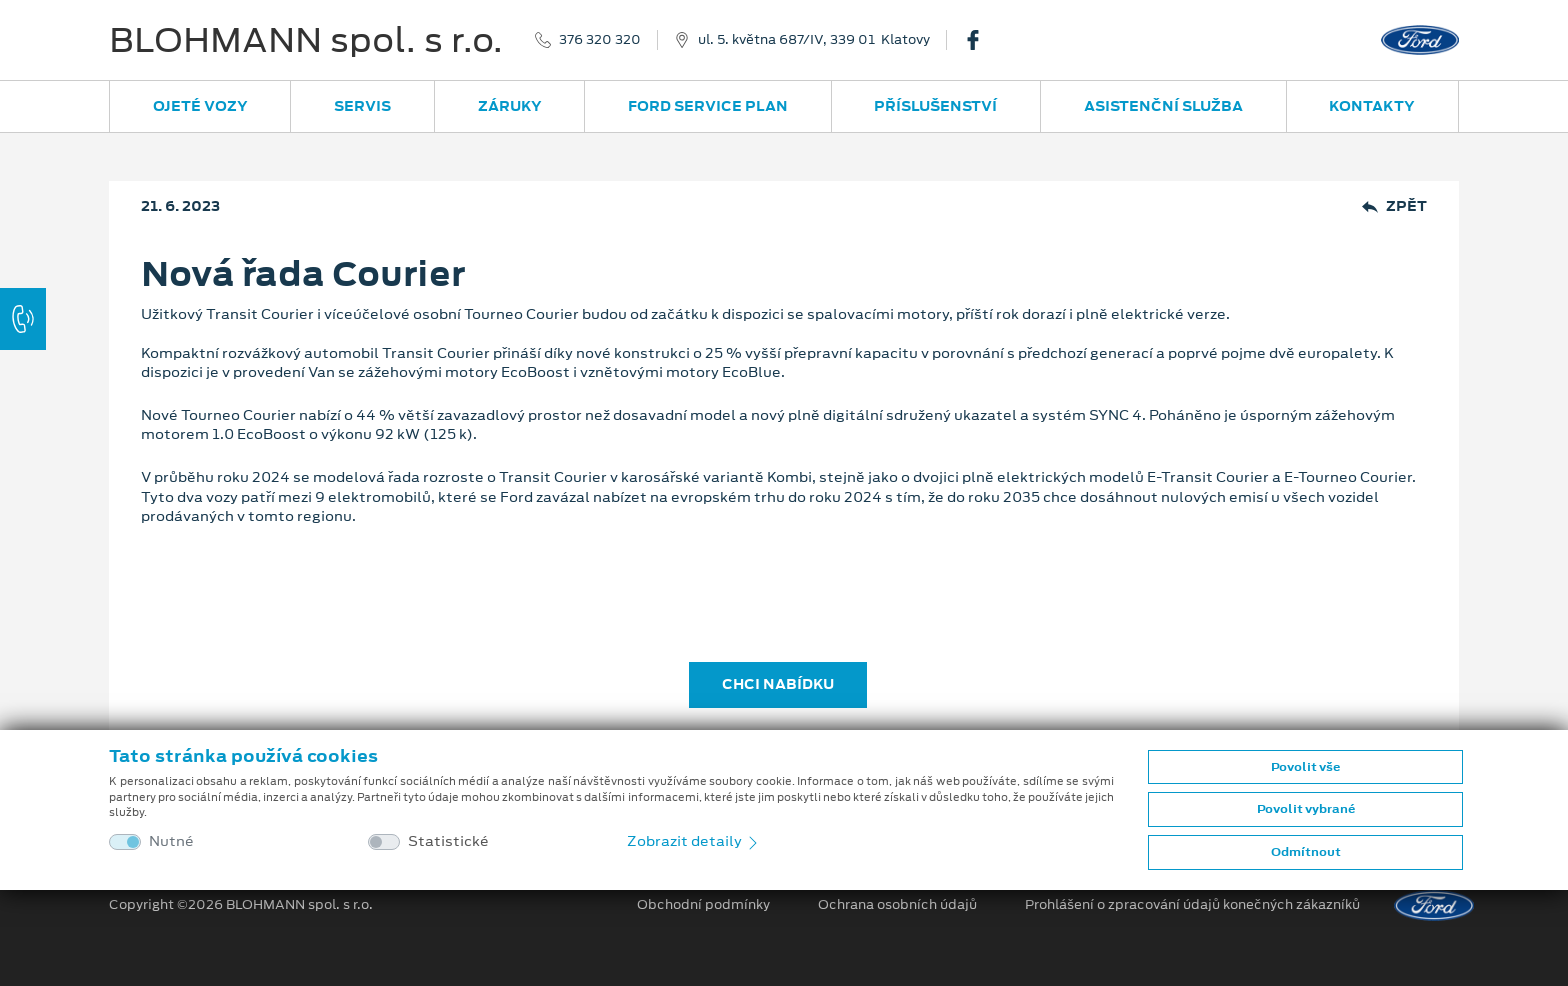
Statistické (448, 841)
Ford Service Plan (708, 106)
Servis (362, 106)
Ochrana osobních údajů (897, 905)
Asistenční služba (1163, 106)
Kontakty (1372, 106)
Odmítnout (1306, 852)
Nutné (171, 841)
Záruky (510, 106)
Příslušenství (935, 106)
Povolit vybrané (1306, 809)
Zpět (1394, 206)
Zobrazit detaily (694, 841)
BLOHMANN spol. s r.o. (306, 40)
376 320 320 (600, 40)
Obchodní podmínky (703, 905)
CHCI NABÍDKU (778, 684)
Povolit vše (1305, 767)
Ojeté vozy (200, 106)
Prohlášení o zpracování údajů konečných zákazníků (1192, 905)
